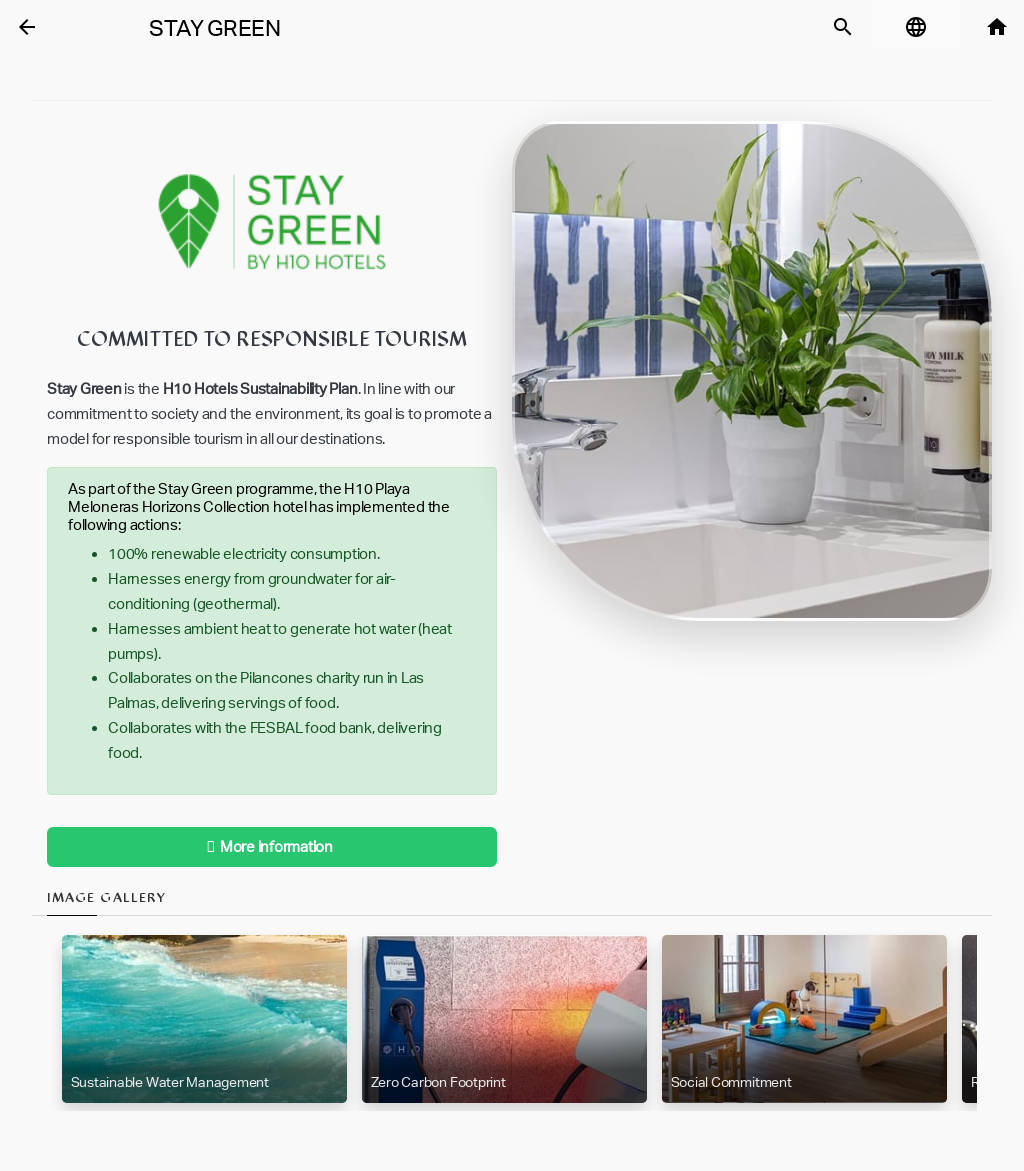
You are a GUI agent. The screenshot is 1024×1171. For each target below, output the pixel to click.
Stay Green (215, 28)
